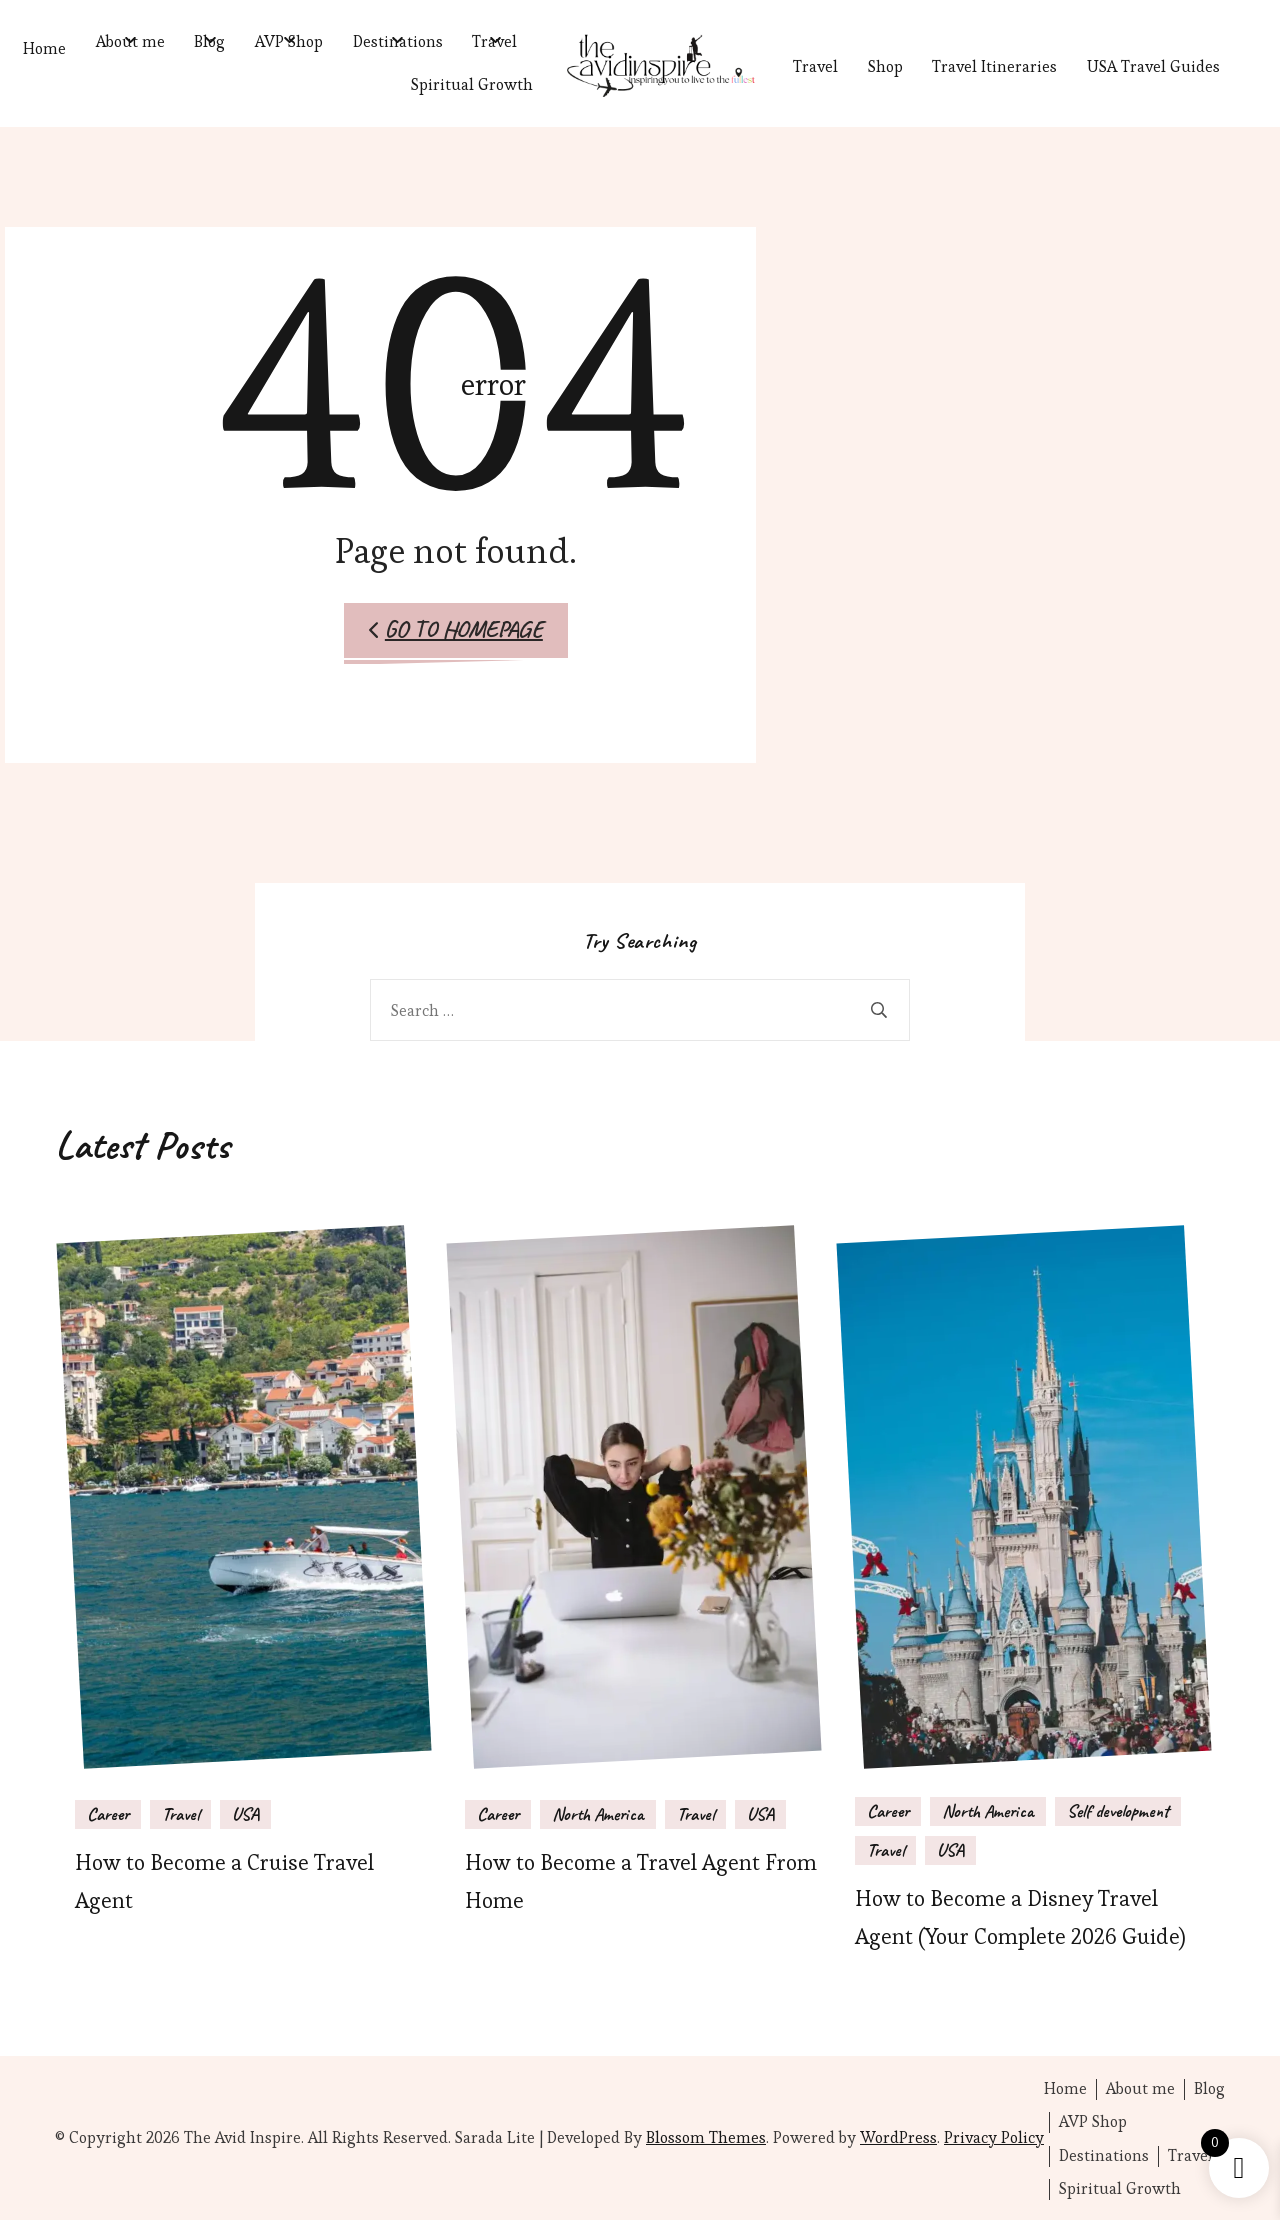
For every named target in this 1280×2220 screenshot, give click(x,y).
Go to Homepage (456, 629)
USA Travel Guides (1153, 66)
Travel (494, 41)
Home (44, 48)
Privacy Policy (994, 2137)
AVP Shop (289, 41)
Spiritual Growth (472, 84)
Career (108, 1814)
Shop (885, 66)
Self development (1118, 1811)
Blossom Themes (706, 2137)
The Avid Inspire (242, 2137)
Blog (209, 41)
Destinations (398, 41)
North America (598, 1814)
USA (245, 1814)
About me (130, 41)
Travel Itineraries (994, 66)
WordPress (898, 2137)
